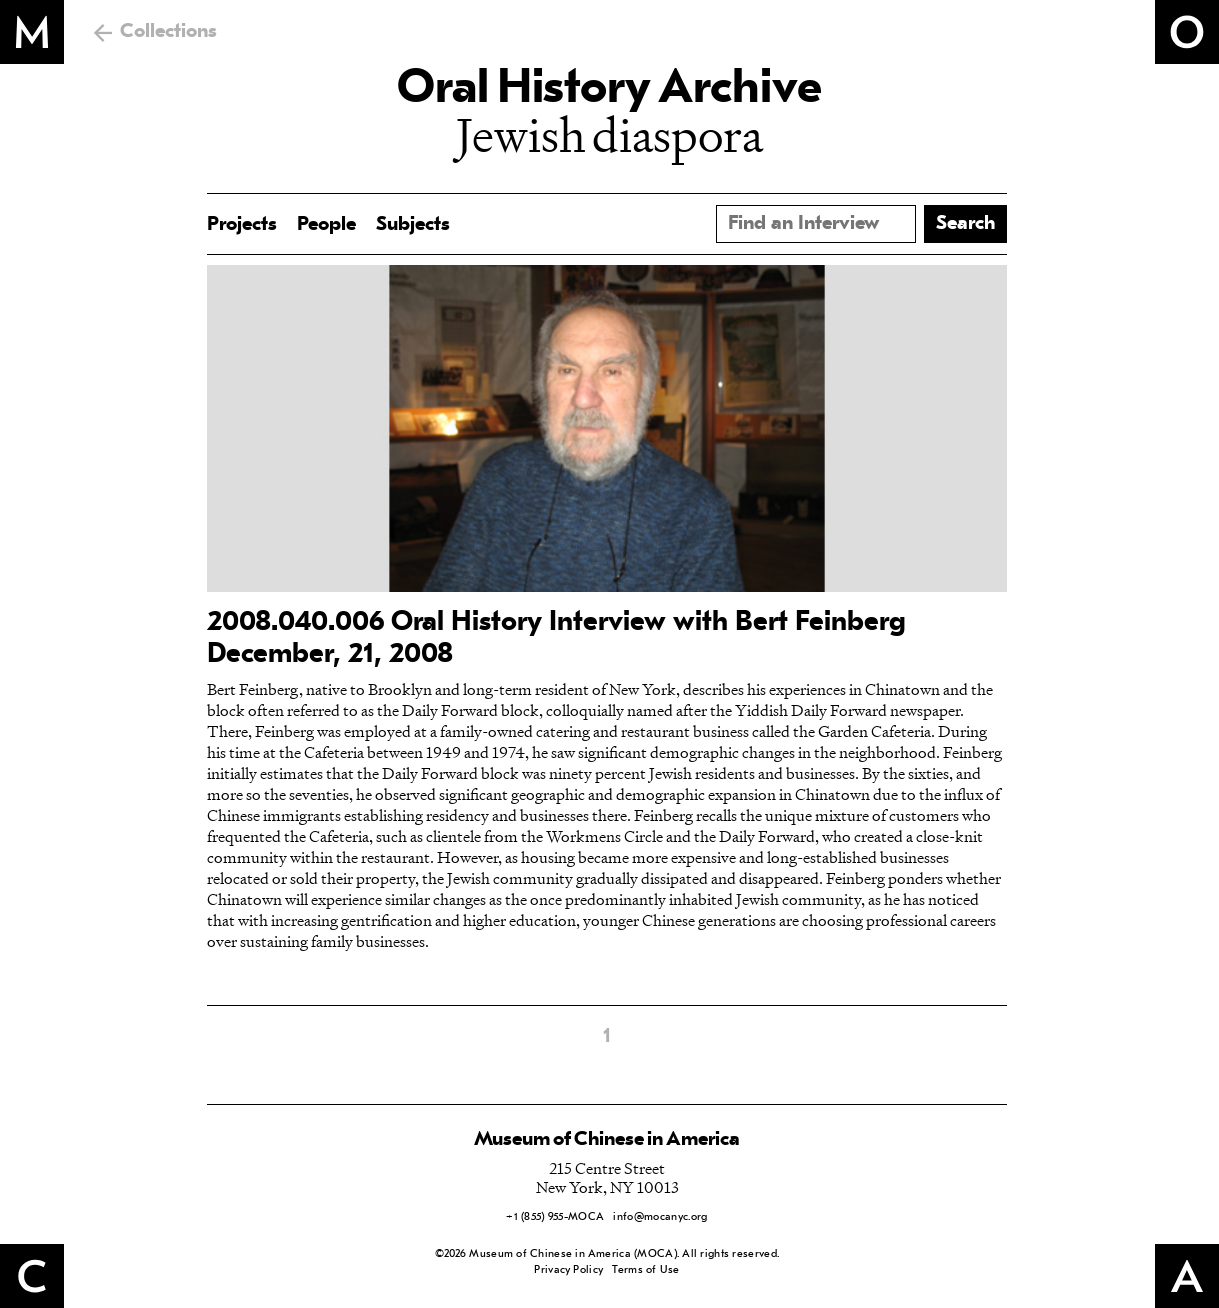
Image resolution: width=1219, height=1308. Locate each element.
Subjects (413, 225)
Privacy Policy (568, 1270)
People (326, 225)
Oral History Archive (609, 90)
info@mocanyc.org (660, 1217)
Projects (242, 225)
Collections (168, 32)
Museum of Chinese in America (607, 1140)
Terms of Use (645, 1270)
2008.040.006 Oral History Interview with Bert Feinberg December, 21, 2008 (556, 639)
